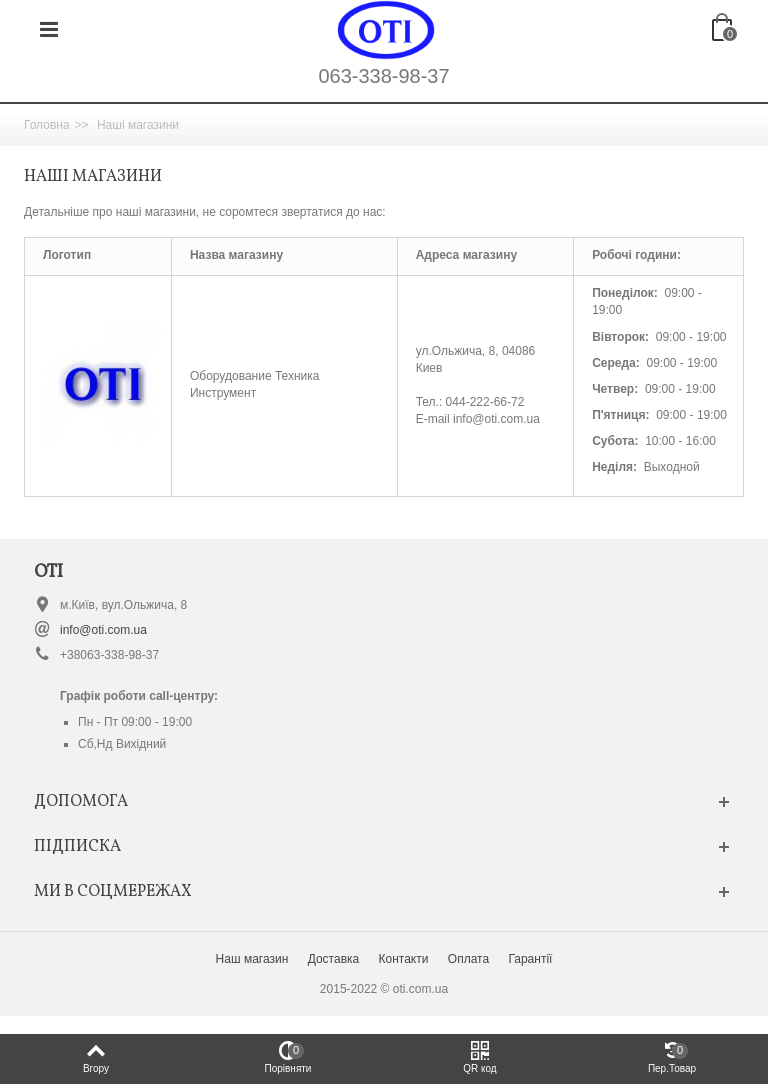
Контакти (404, 959)
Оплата (468, 959)
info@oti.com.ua (103, 630)
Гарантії (530, 959)
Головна (47, 125)
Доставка (334, 959)
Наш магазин (252, 959)
